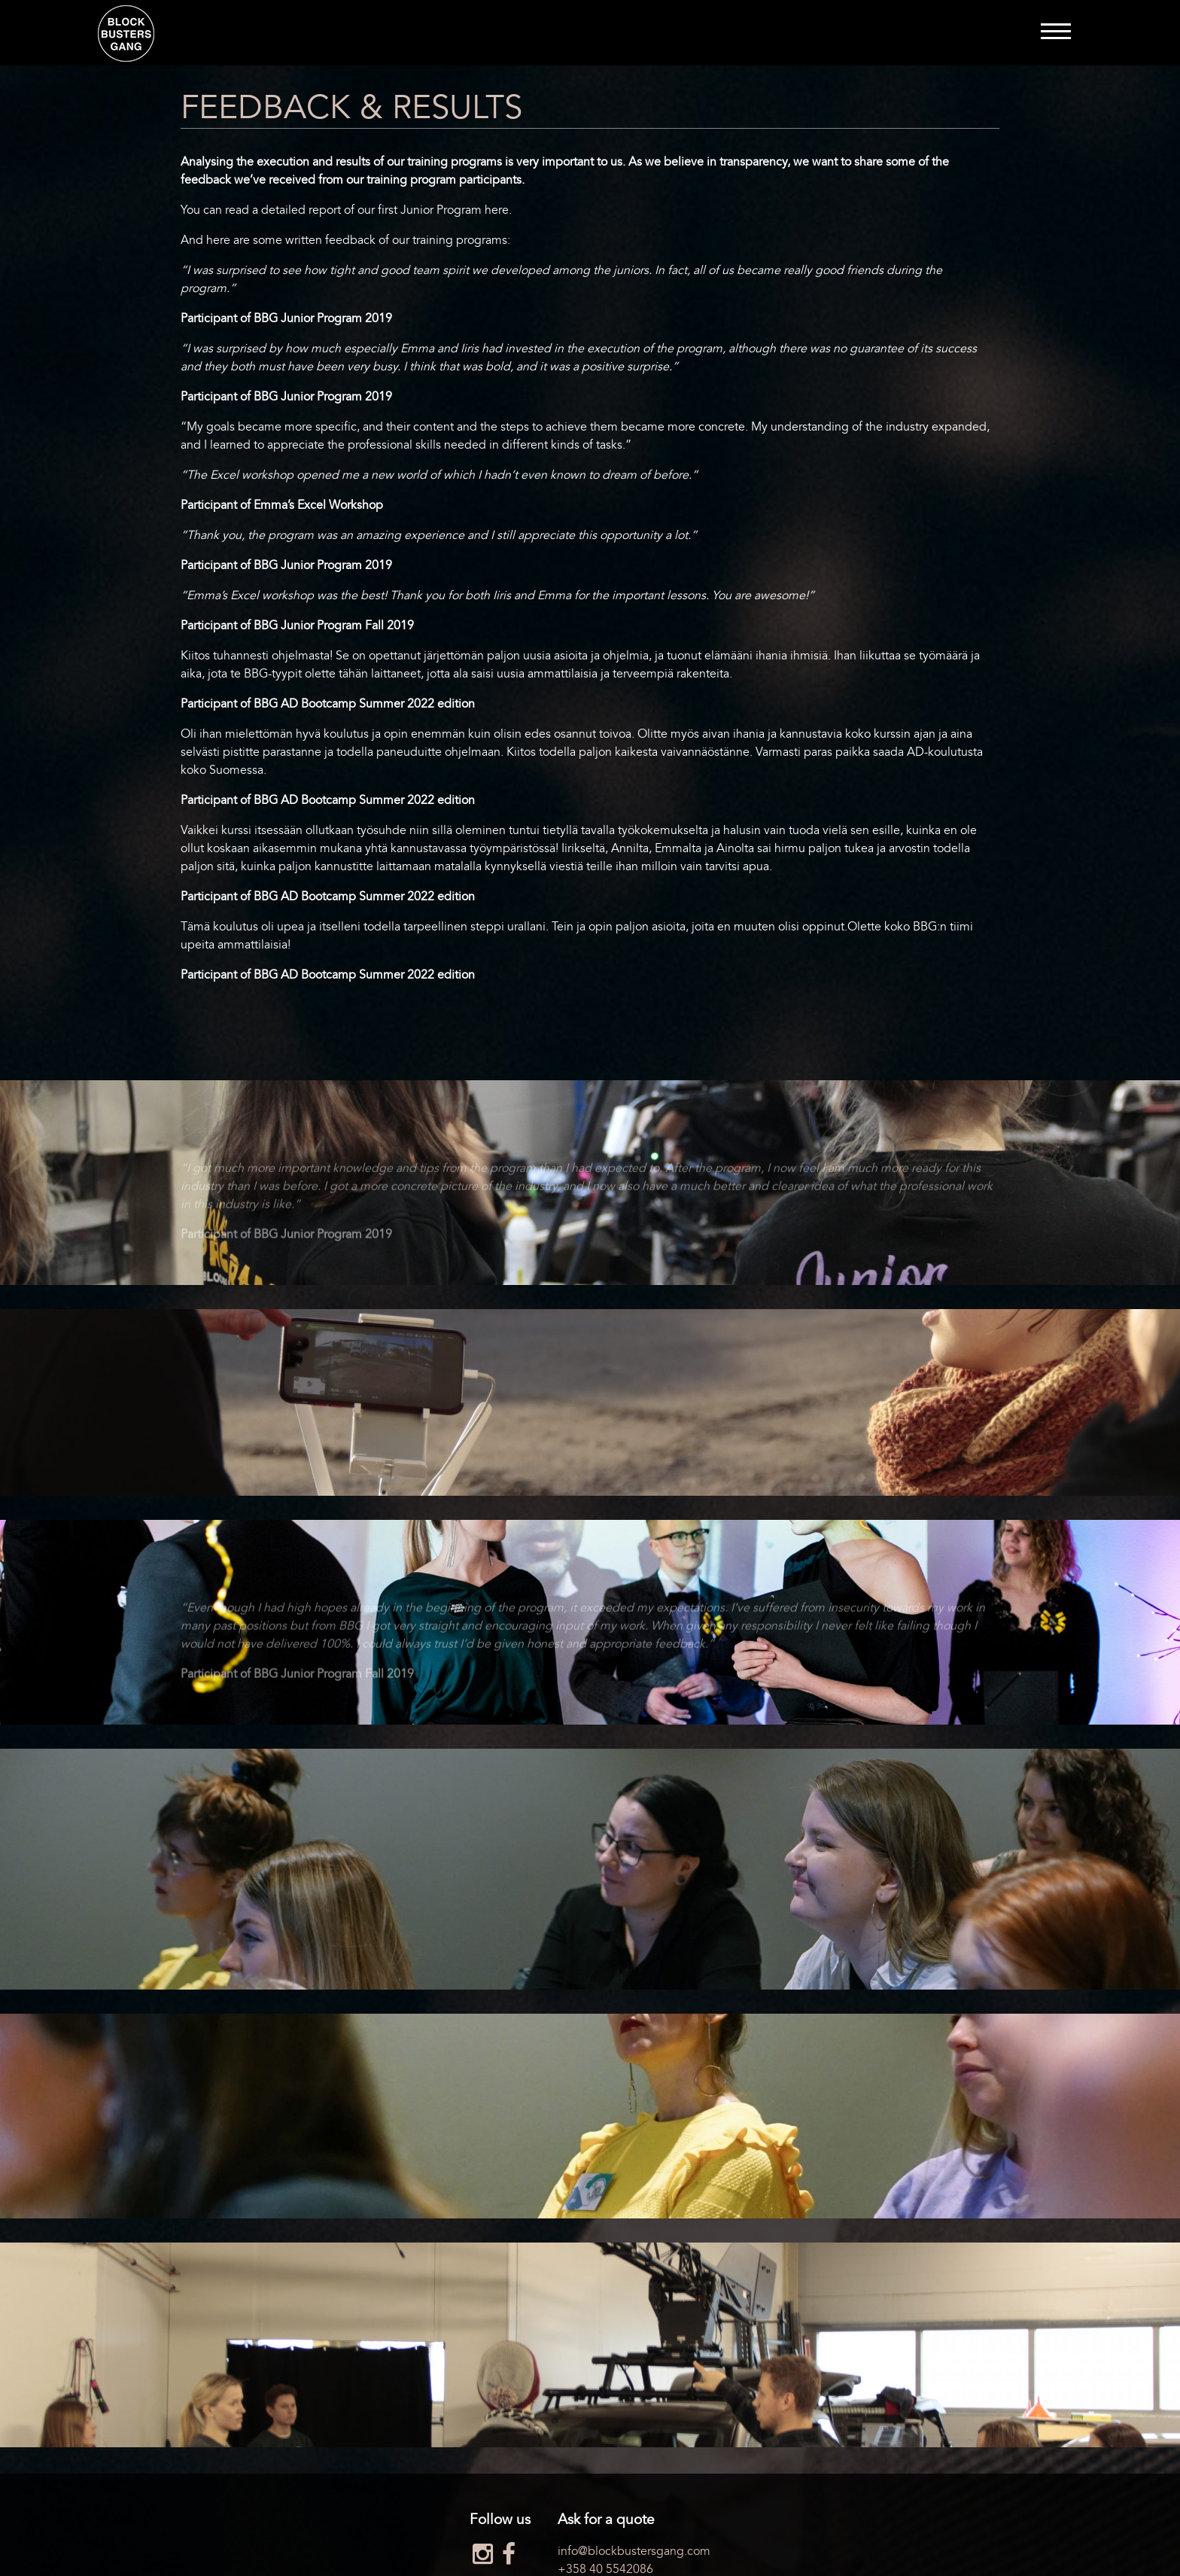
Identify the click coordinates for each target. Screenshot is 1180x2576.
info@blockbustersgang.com (634, 2551)
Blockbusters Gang (126, 33)
